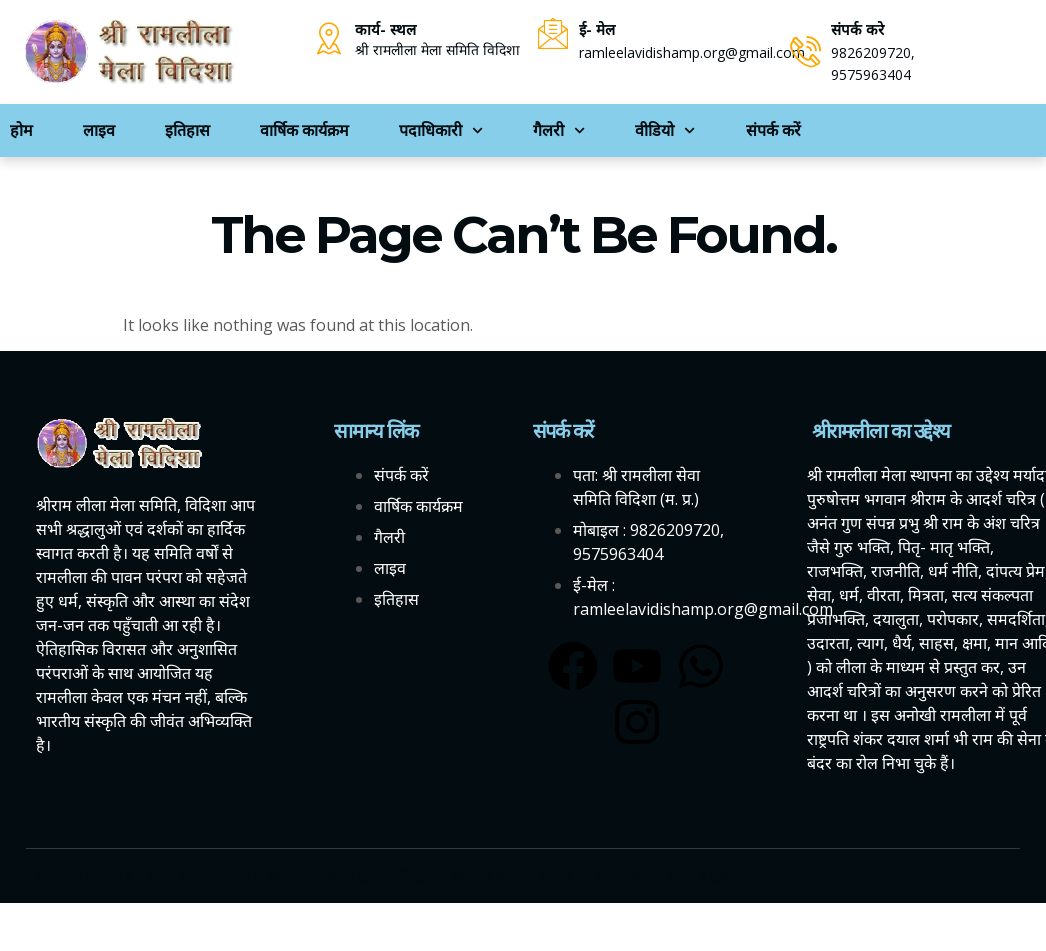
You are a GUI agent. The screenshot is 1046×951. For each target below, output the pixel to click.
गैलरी (559, 130)
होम (21, 130)
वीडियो (665, 130)
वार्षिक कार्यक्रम (304, 130)
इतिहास (187, 130)
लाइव (99, 130)
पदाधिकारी (441, 130)
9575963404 (872, 74)
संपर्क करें (773, 130)
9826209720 (872, 52)
